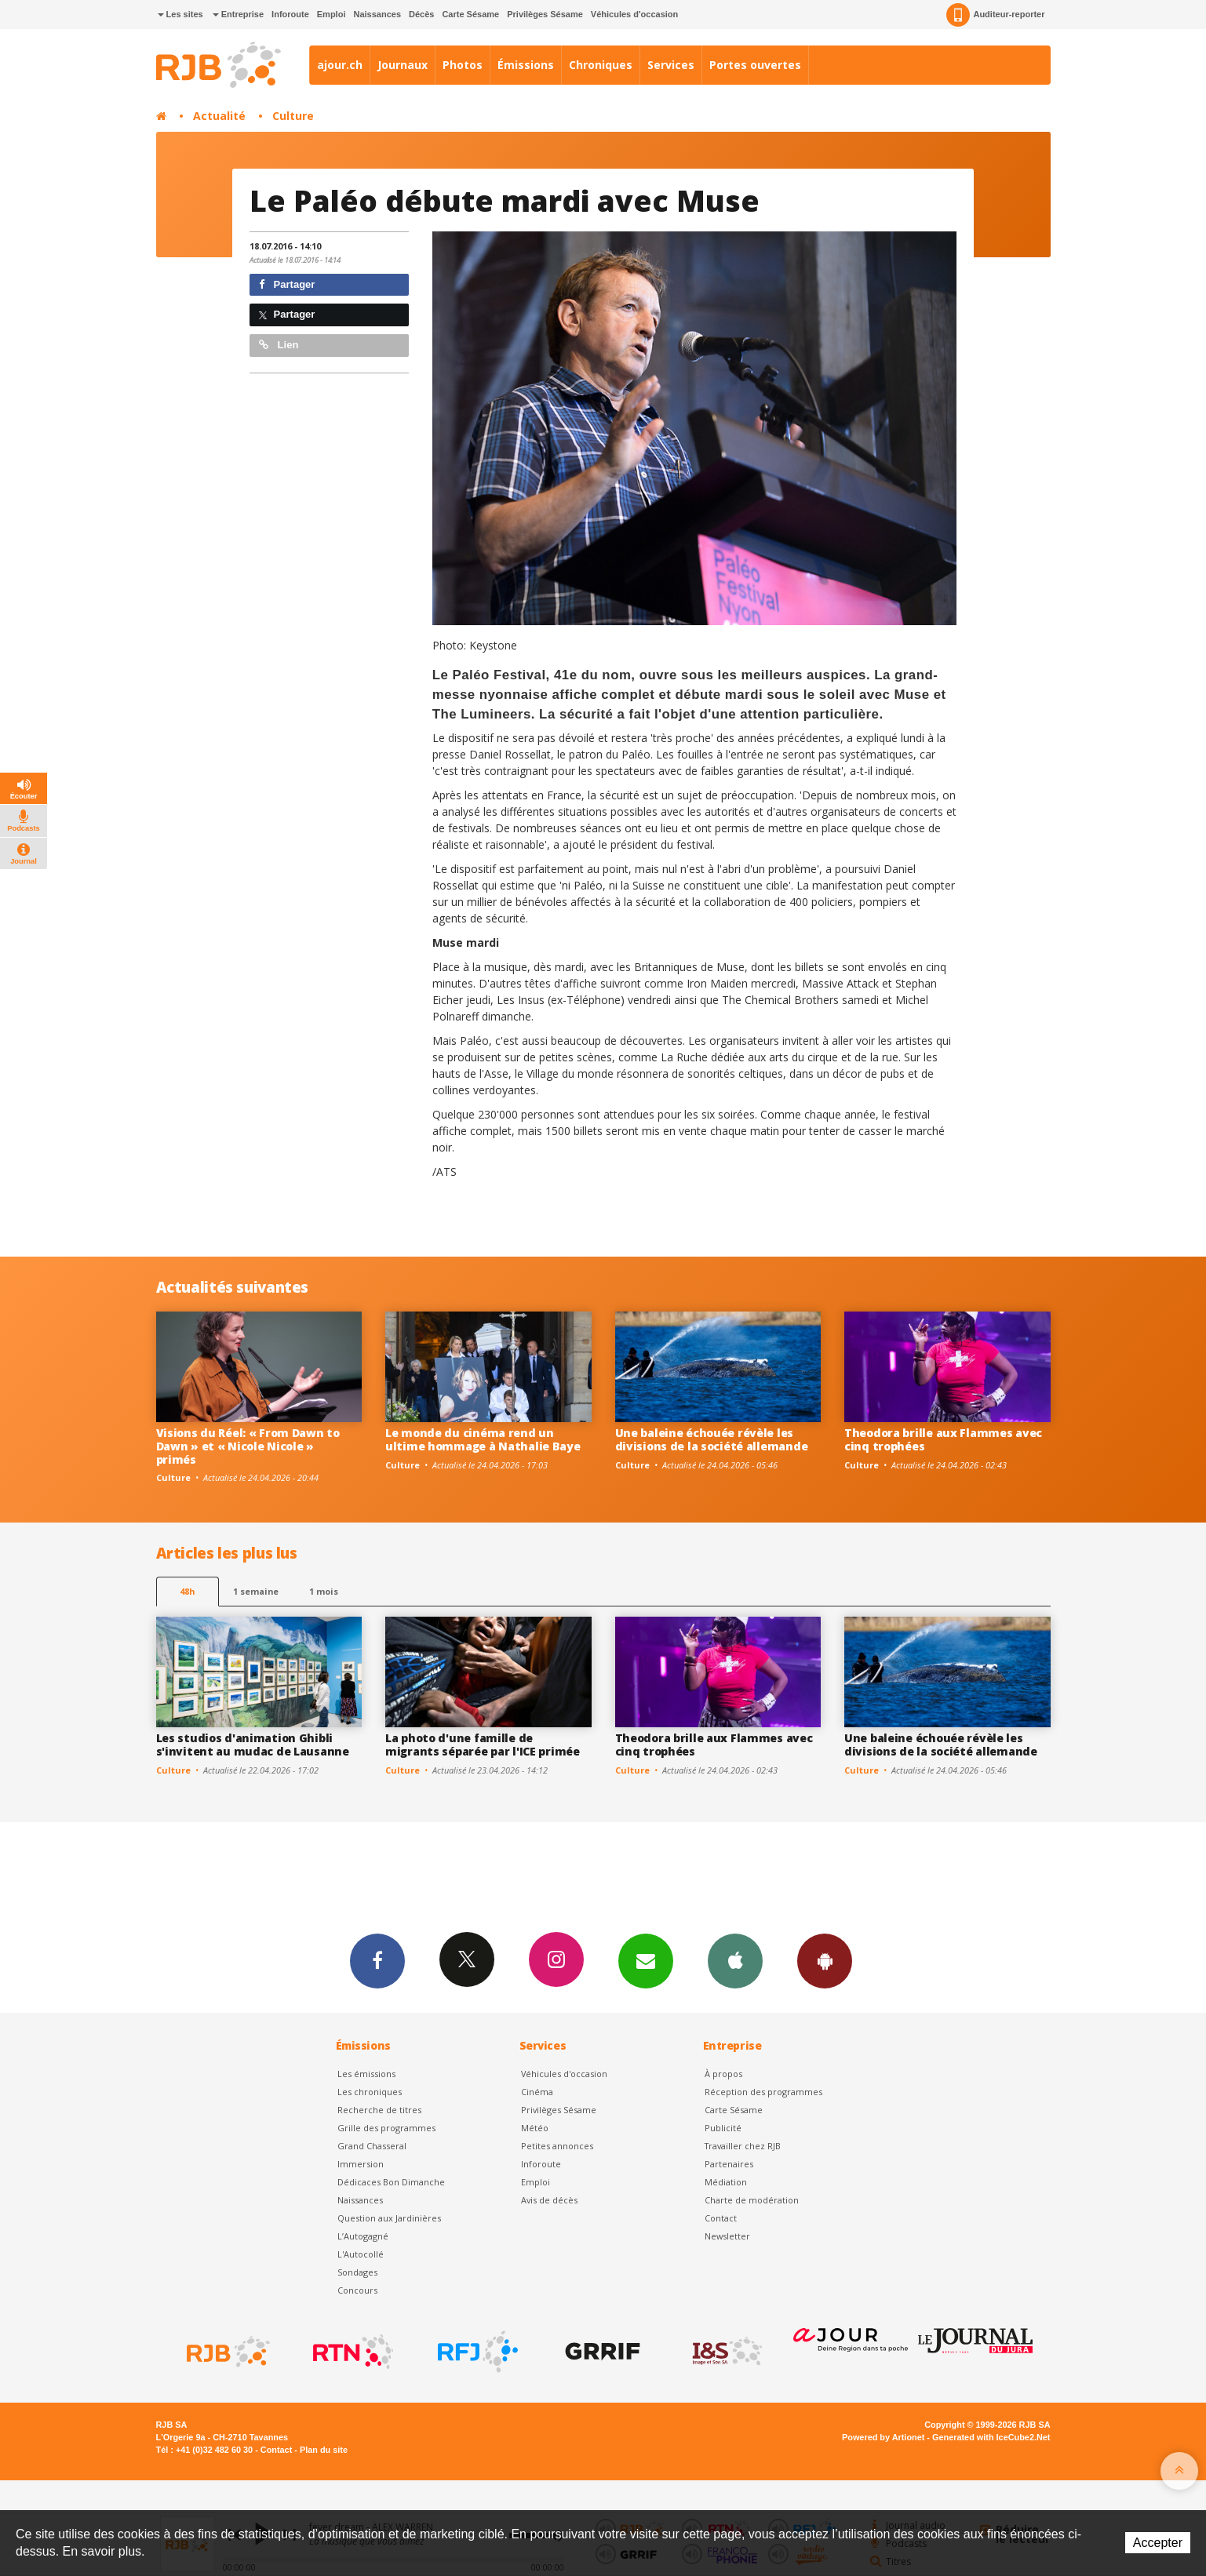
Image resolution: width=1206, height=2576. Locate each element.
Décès (421, 14)
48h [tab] (187, 1591)
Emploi (331, 14)
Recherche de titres (379, 2110)
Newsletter (727, 2236)
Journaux (402, 64)
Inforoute (290, 14)
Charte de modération (752, 2200)
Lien (278, 345)
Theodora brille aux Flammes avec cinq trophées (943, 1439)
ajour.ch (340, 64)
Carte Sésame (470, 14)
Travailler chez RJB (743, 2146)
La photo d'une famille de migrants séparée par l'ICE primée (482, 1744)
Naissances (377, 14)
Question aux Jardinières (389, 2218)
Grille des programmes (386, 2128)
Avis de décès (549, 2200)
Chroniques (600, 64)
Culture (293, 115)
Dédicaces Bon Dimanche (391, 2182)
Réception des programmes (763, 2092)
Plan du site (324, 2449)
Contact (721, 2218)
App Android (824, 1960)
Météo (534, 2128)
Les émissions (366, 2073)
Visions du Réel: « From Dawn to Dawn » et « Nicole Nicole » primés (248, 1446)
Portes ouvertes (755, 64)
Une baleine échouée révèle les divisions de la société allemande (711, 1439)
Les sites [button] (180, 14)
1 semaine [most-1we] (256, 1591)
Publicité (723, 2128)
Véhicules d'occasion (634, 14)
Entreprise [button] (238, 14)
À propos (723, 2073)
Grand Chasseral (371, 2146)
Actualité (219, 115)
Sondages (357, 2272)
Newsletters (645, 1960)
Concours (357, 2290)
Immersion (360, 2164)
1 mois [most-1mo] (323, 1591)
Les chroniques (369, 2092)
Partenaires (729, 2164)
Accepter (1157, 2542)
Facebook (377, 1960)
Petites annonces (557, 2146)
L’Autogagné (362, 2236)
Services (670, 64)
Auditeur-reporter (995, 15)
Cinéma (537, 2092)
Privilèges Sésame (545, 14)
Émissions (525, 64)
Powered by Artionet (883, 2437)
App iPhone (735, 1960)
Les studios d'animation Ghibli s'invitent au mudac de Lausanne (252, 1744)
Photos (463, 64)
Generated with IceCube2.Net (991, 2437)
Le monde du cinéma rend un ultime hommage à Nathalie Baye (483, 1439)
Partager (287, 284)
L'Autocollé (360, 2254)
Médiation (726, 2182)
